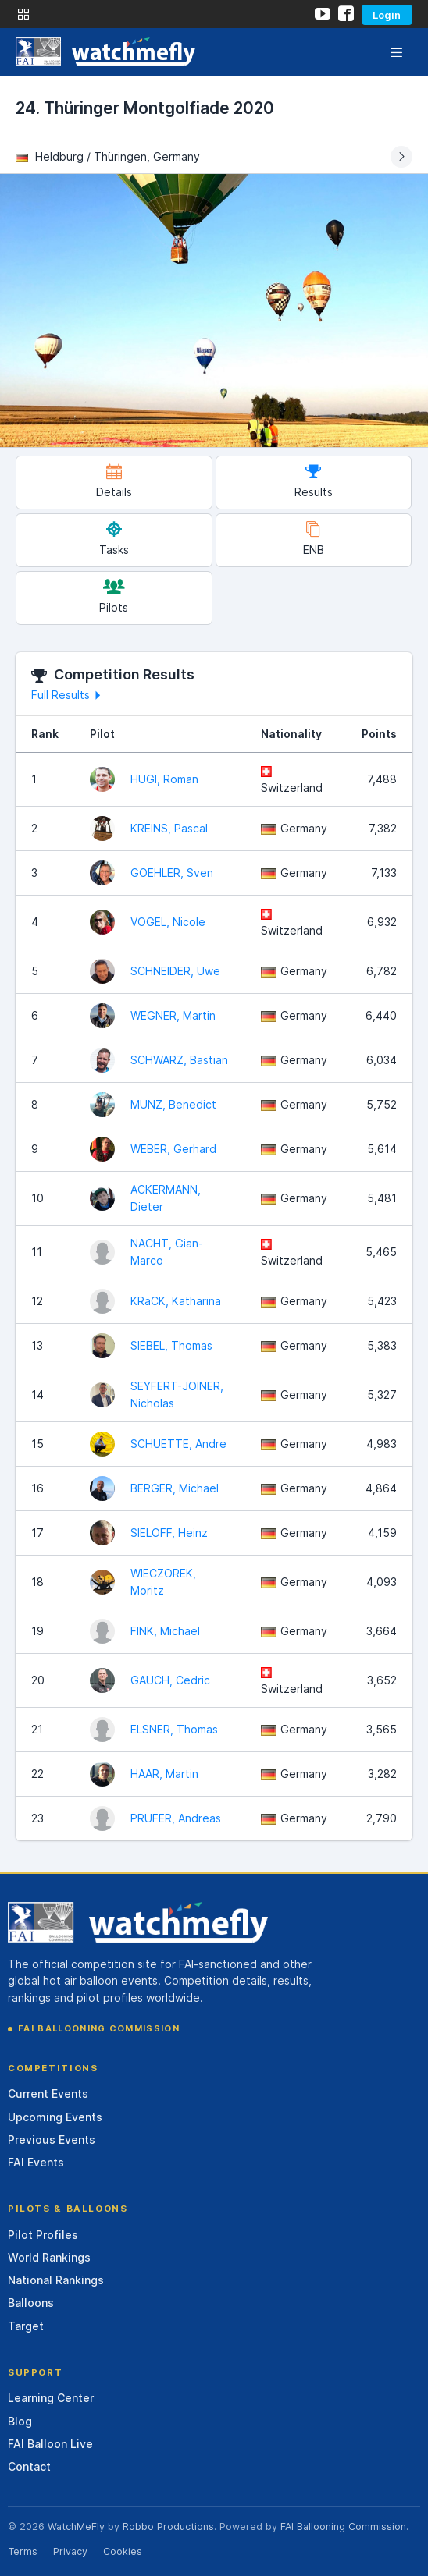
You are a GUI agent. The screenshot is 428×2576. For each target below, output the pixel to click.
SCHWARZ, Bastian (179, 1059)
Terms (22, 2551)
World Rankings (49, 2257)
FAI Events (36, 2162)
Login (387, 15)
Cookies (122, 2551)
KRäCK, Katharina (175, 1301)
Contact (29, 2466)
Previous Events (51, 2139)
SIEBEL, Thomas (171, 1345)
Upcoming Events (55, 2117)
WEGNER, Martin (173, 1015)
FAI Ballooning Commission (99, 2028)
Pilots (113, 596)
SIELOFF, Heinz (169, 1532)
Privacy (70, 2551)
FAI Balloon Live (50, 2443)
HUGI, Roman (164, 779)
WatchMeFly (76, 2526)
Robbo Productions (168, 2526)
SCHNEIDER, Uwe (175, 971)
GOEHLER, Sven (171, 872)
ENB (313, 538)
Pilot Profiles (43, 2234)
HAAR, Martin (164, 1773)
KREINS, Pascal (169, 828)
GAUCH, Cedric (170, 1680)
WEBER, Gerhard (173, 1148)
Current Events (48, 2093)
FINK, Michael (165, 1630)
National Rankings (56, 2280)
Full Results (68, 694)
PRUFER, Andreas (175, 1818)
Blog (20, 2421)
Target (26, 2326)
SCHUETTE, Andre (178, 1443)
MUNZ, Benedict (173, 1104)
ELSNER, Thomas (174, 1729)
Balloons (31, 2302)
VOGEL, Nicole (167, 921)
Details (114, 481)
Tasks (114, 538)
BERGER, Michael (174, 1488)
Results (313, 481)
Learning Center (51, 2397)
